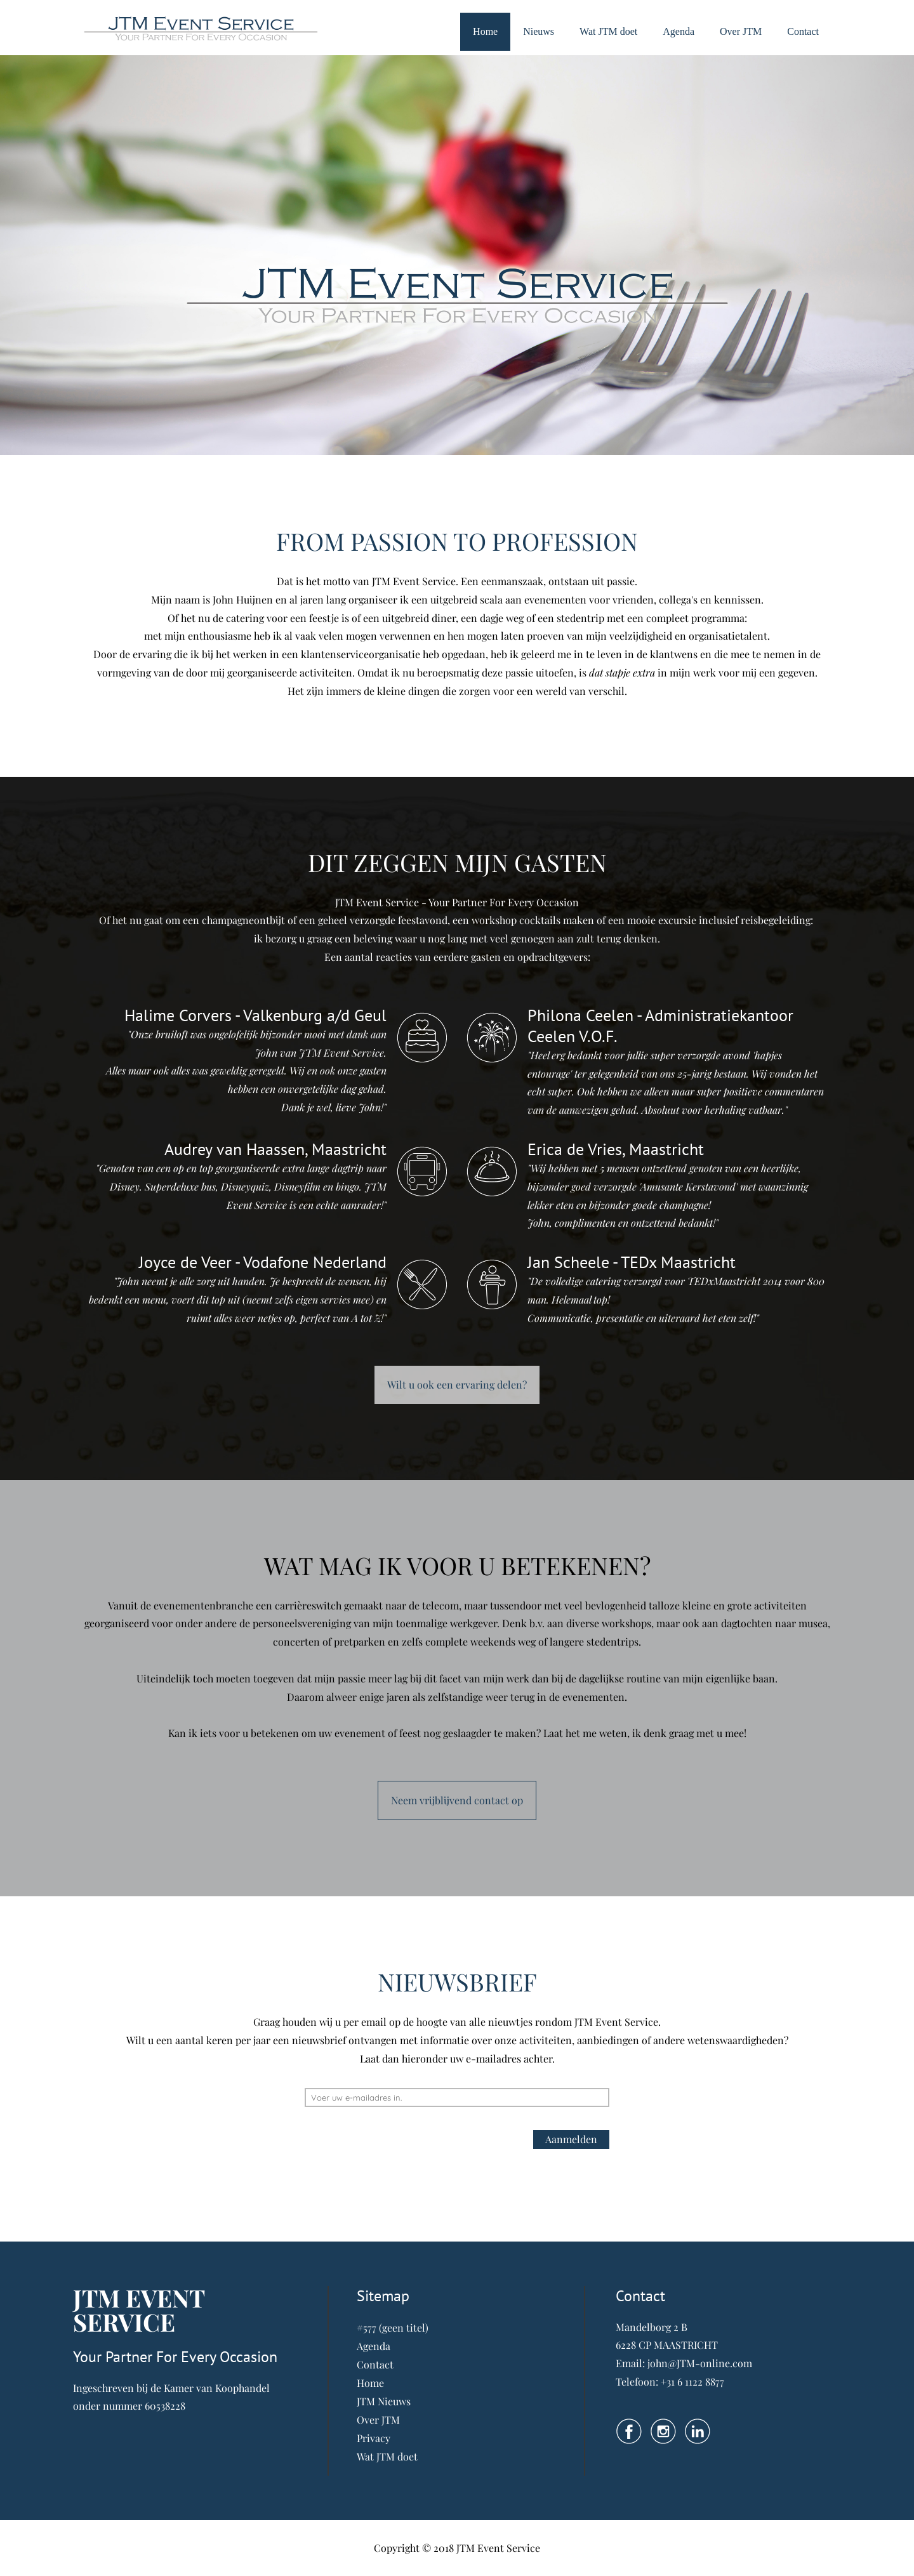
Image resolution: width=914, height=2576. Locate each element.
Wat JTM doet (608, 31)
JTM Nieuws (384, 2401)
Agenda (678, 31)
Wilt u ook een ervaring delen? (457, 1384)
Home (485, 31)
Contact (803, 31)
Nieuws (538, 31)
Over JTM (741, 31)
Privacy (373, 2438)
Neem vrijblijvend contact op (457, 1800)
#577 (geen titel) (392, 2327)
